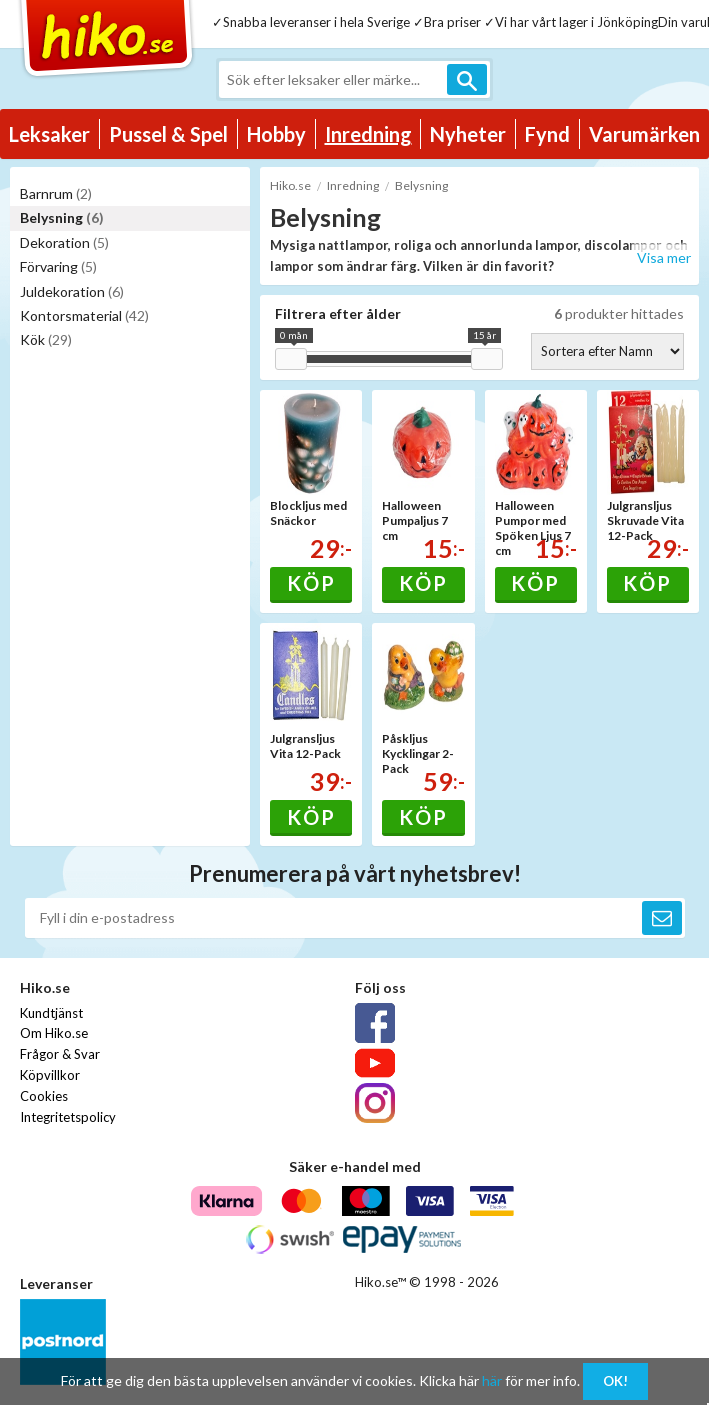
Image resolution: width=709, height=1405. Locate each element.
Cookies (44, 1096)
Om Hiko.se (54, 1033)
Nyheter (468, 134)
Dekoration (64, 242)
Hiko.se (290, 185)
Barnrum (56, 193)
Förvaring (58, 266)
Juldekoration (72, 291)
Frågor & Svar (60, 1054)
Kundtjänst (51, 1013)
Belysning (62, 217)
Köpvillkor (50, 1075)
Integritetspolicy (68, 1117)
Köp (311, 583)
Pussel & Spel (168, 134)
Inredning (368, 134)
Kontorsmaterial (84, 315)
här (492, 1380)
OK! (615, 1381)
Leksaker (49, 134)
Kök (46, 339)
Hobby (276, 134)
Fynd (547, 134)
